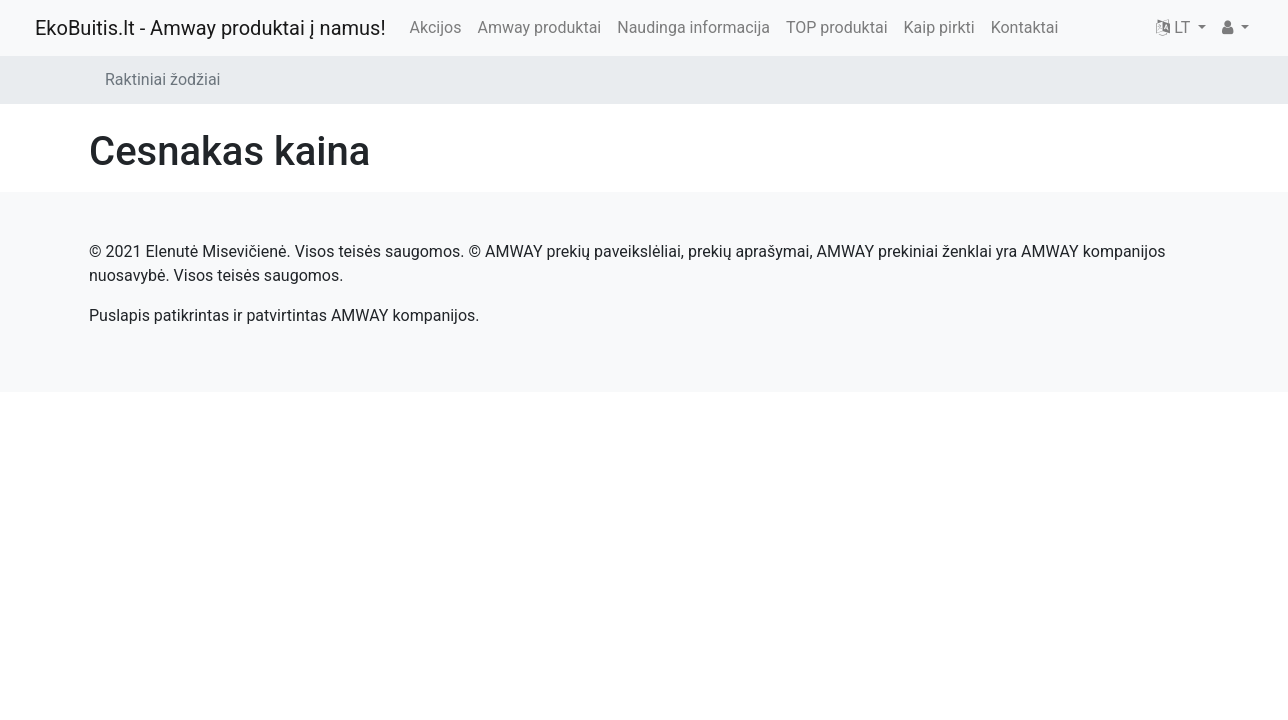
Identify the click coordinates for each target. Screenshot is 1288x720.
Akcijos (436, 27)
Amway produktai (539, 27)
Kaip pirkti (939, 27)
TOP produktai (837, 27)
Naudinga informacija (693, 27)
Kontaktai (1025, 27)
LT (1175, 27)
